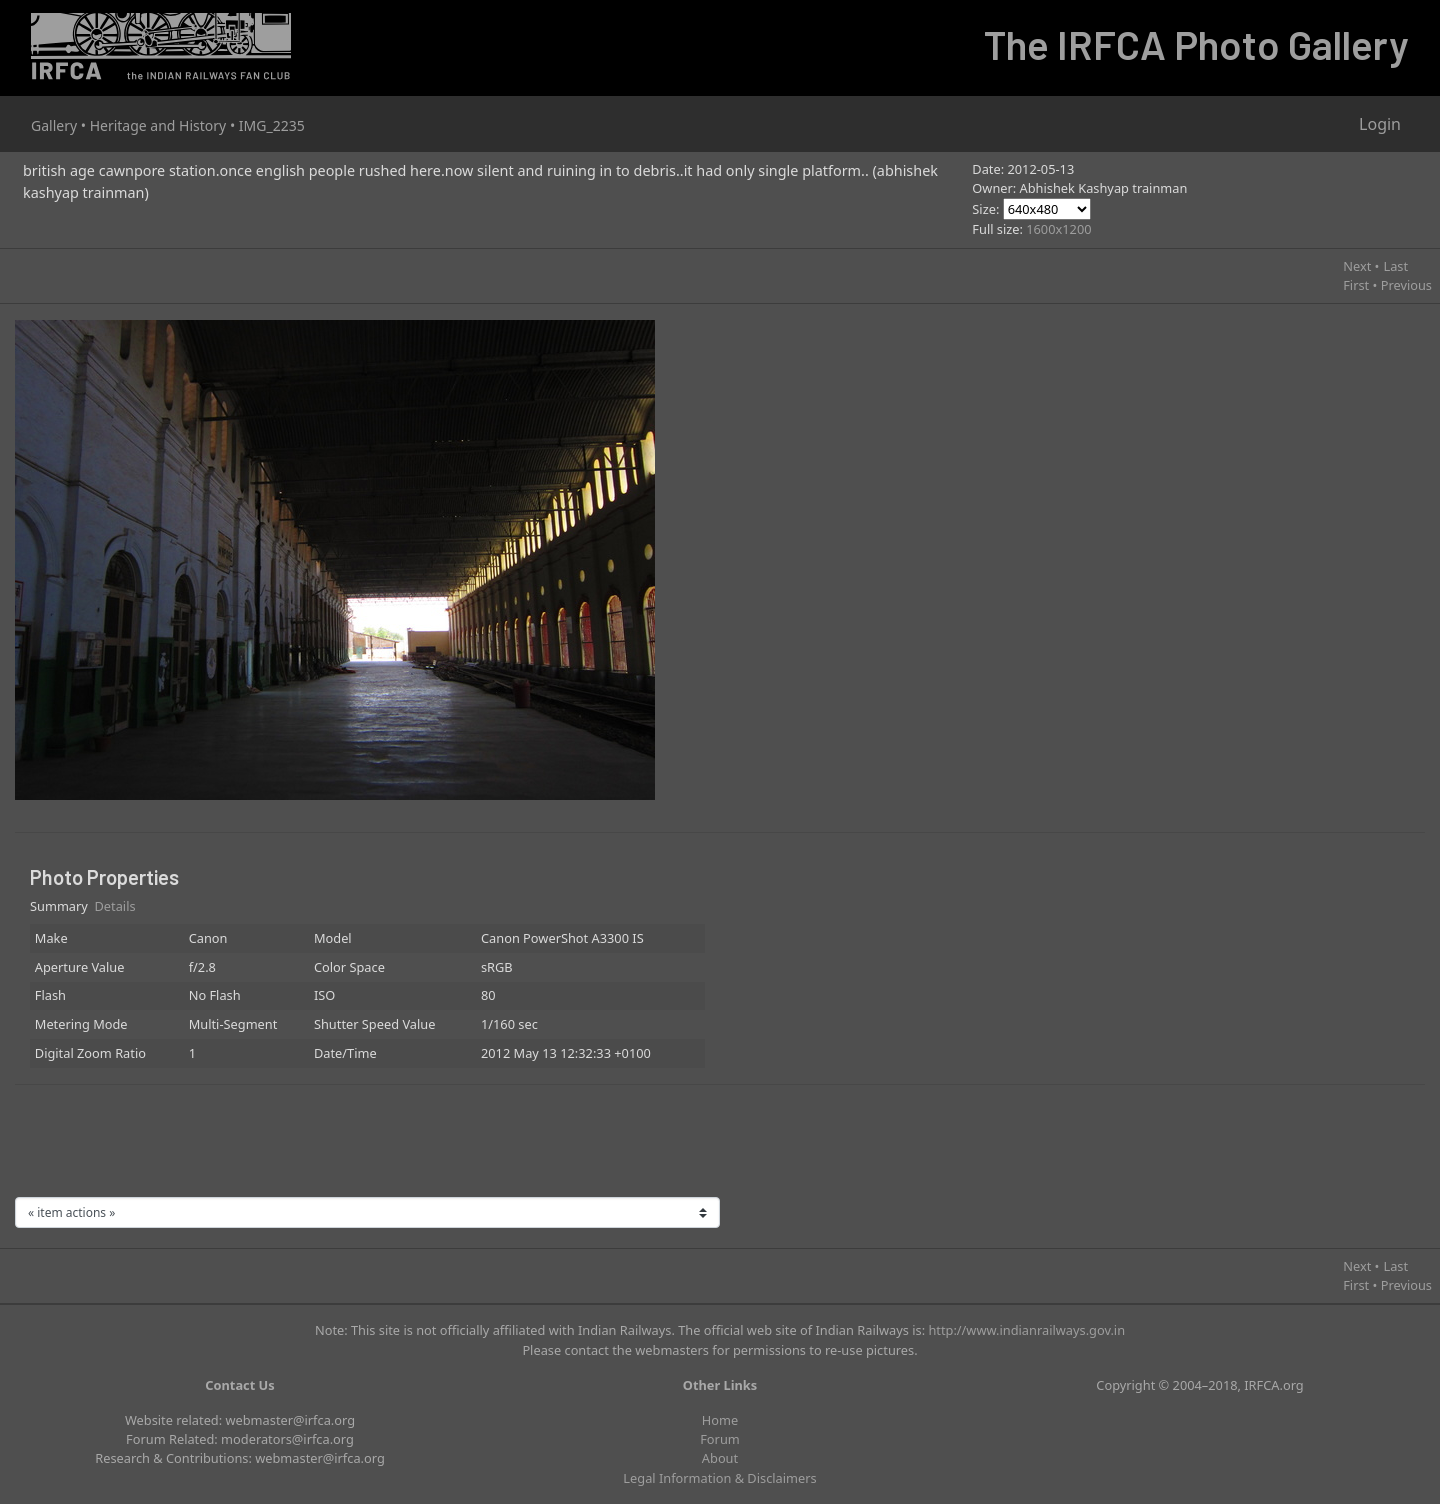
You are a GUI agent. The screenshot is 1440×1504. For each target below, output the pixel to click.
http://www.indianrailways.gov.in (1026, 1330)
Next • (1361, 266)
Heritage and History (158, 125)
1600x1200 (1058, 229)
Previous (1406, 285)
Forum (720, 1439)
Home (720, 1420)
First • (1360, 285)
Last (1395, 266)
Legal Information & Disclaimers (719, 1478)
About (720, 1458)
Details (115, 906)
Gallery (54, 125)
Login (1380, 124)
